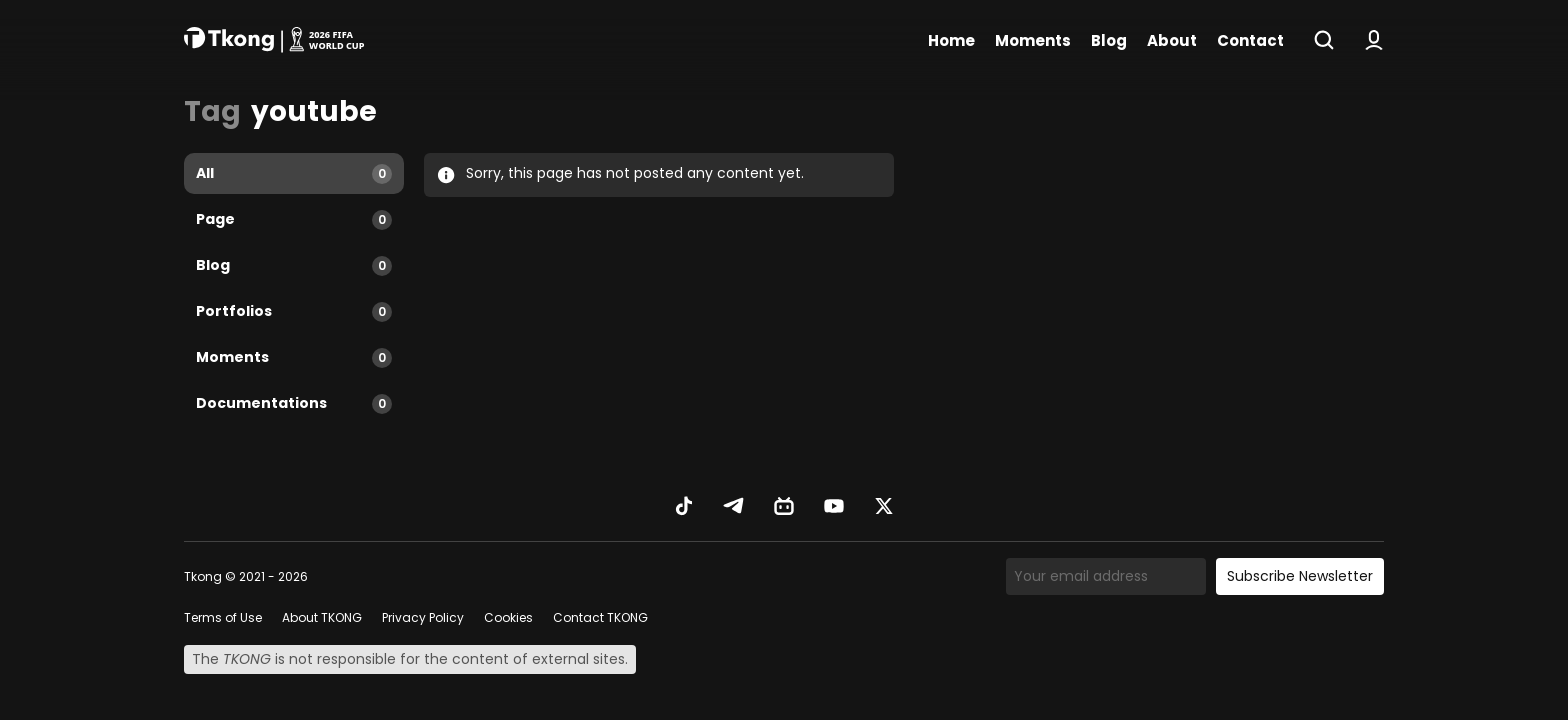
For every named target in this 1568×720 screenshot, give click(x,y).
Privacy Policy (423, 617)
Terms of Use (223, 617)
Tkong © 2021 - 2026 (246, 576)
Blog (1109, 40)
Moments (1033, 40)
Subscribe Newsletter (1300, 576)
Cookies (508, 617)
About (1172, 40)
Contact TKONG (600, 617)
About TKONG (322, 617)
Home (951, 40)
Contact (1250, 40)
